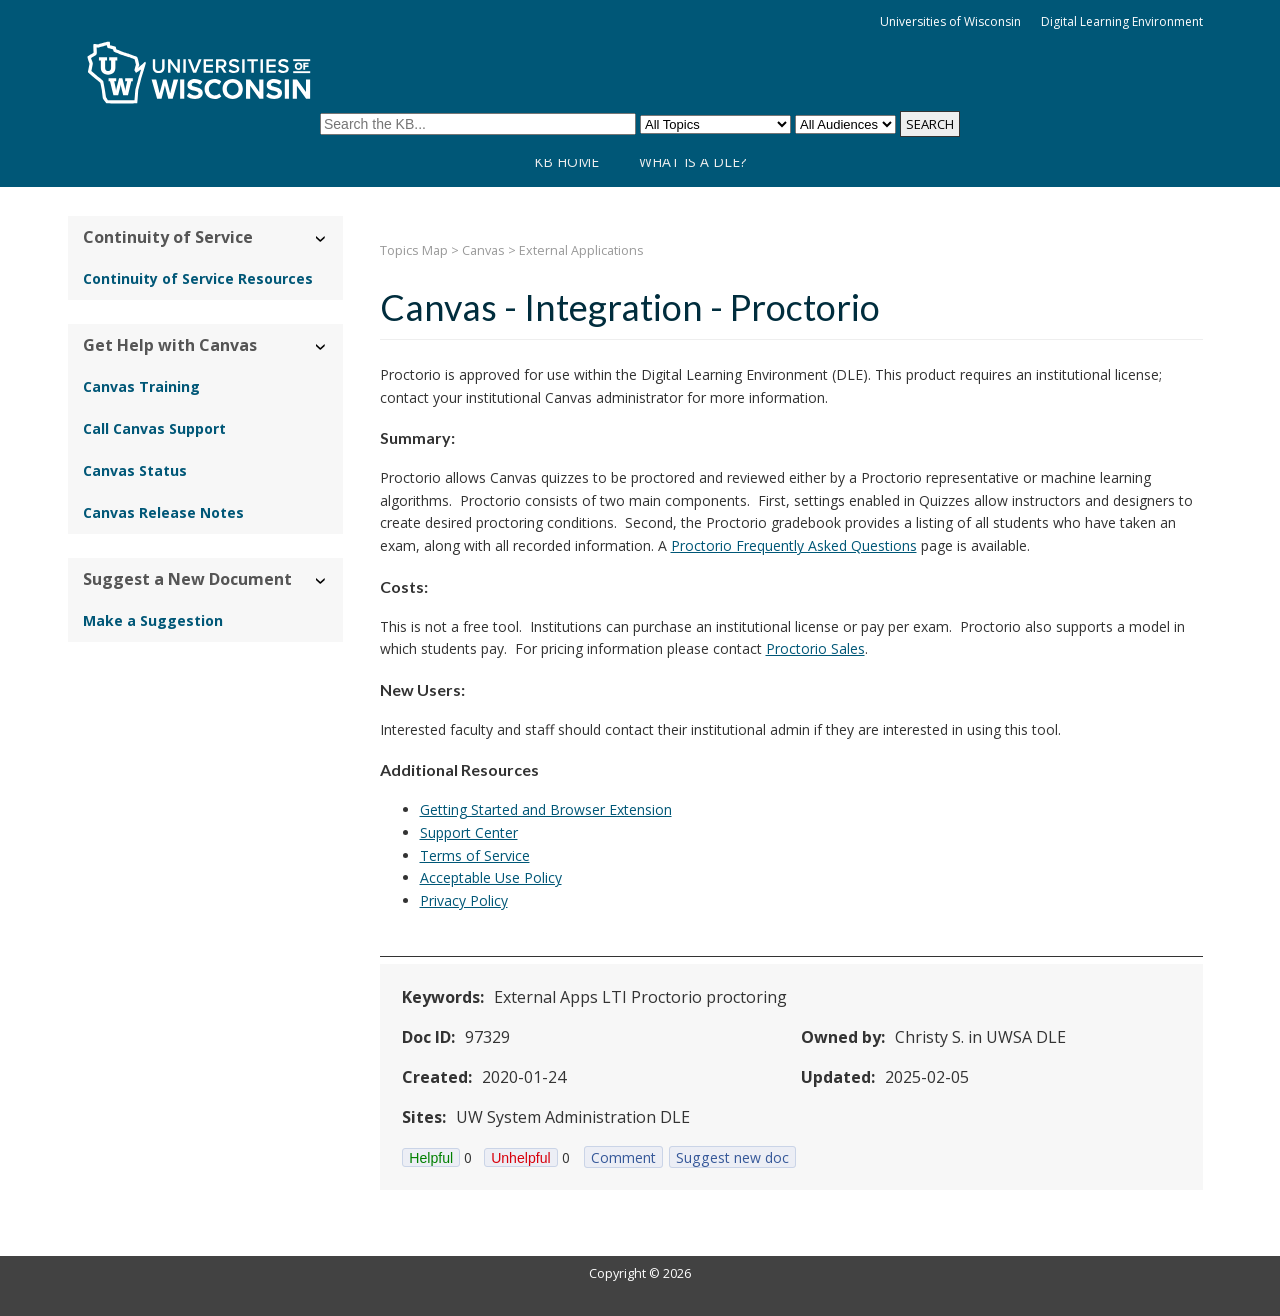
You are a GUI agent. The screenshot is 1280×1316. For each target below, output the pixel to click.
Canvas (483, 250)
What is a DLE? (692, 161)
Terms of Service (475, 855)
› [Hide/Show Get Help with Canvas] (321, 347)
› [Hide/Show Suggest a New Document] (321, 581)
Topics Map (414, 250)
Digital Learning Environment (1122, 21)
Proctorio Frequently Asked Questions (794, 545)
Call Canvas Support (154, 428)
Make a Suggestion (153, 620)
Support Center (469, 832)
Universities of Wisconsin (950, 21)
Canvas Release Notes (163, 512)
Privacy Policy (464, 900)
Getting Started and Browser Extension (546, 809)
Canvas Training (141, 386)
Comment (623, 1157)
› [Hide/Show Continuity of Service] (321, 239)
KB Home (566, 161)
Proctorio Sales (815, 648)
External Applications (581, 250)
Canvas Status (135, 470)
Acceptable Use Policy (491, 877)
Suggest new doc (732, 1157)
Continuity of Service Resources (198, 278)
